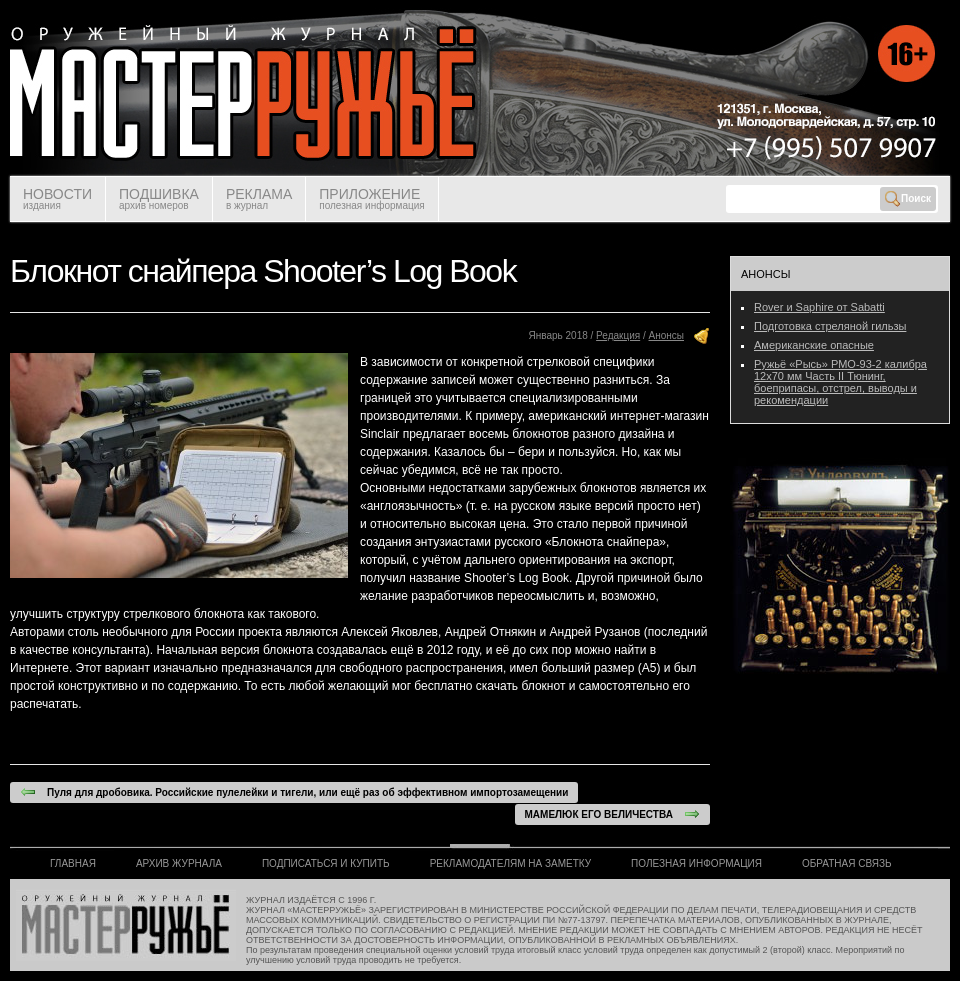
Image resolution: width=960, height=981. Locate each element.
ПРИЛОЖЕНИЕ (371, 198)
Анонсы (666, 335)
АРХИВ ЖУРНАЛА (179, 863)
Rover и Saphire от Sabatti (819, 307)
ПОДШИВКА (159, 198)
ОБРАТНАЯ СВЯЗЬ (847, 863)
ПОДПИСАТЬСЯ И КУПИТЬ (326, 863)
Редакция (618, 335)
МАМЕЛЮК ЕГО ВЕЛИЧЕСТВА (612, 814)
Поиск (908, 199)
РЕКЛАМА (259, 198)
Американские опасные (814, 345)
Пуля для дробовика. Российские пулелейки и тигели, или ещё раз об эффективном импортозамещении (294, 792)
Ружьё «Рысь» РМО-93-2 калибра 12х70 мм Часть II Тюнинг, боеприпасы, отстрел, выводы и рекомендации (840, 382)
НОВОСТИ (57, 198)
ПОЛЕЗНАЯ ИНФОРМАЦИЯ (696, 863)
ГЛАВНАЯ (73, 863)
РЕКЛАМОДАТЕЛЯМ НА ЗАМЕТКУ (510, 863)
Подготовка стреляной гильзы (830, 326)
